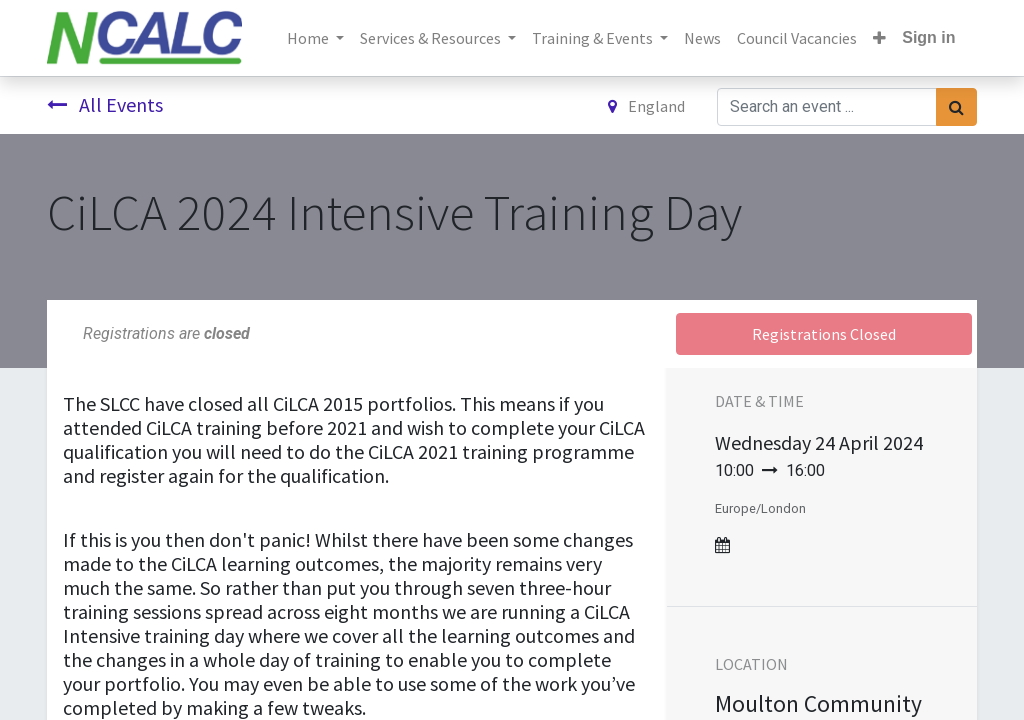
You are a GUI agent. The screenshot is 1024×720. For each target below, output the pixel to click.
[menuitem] (702, 38)
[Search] (956, 107)
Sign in (928, 37)
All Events (105, 104)
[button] (879, 38)
